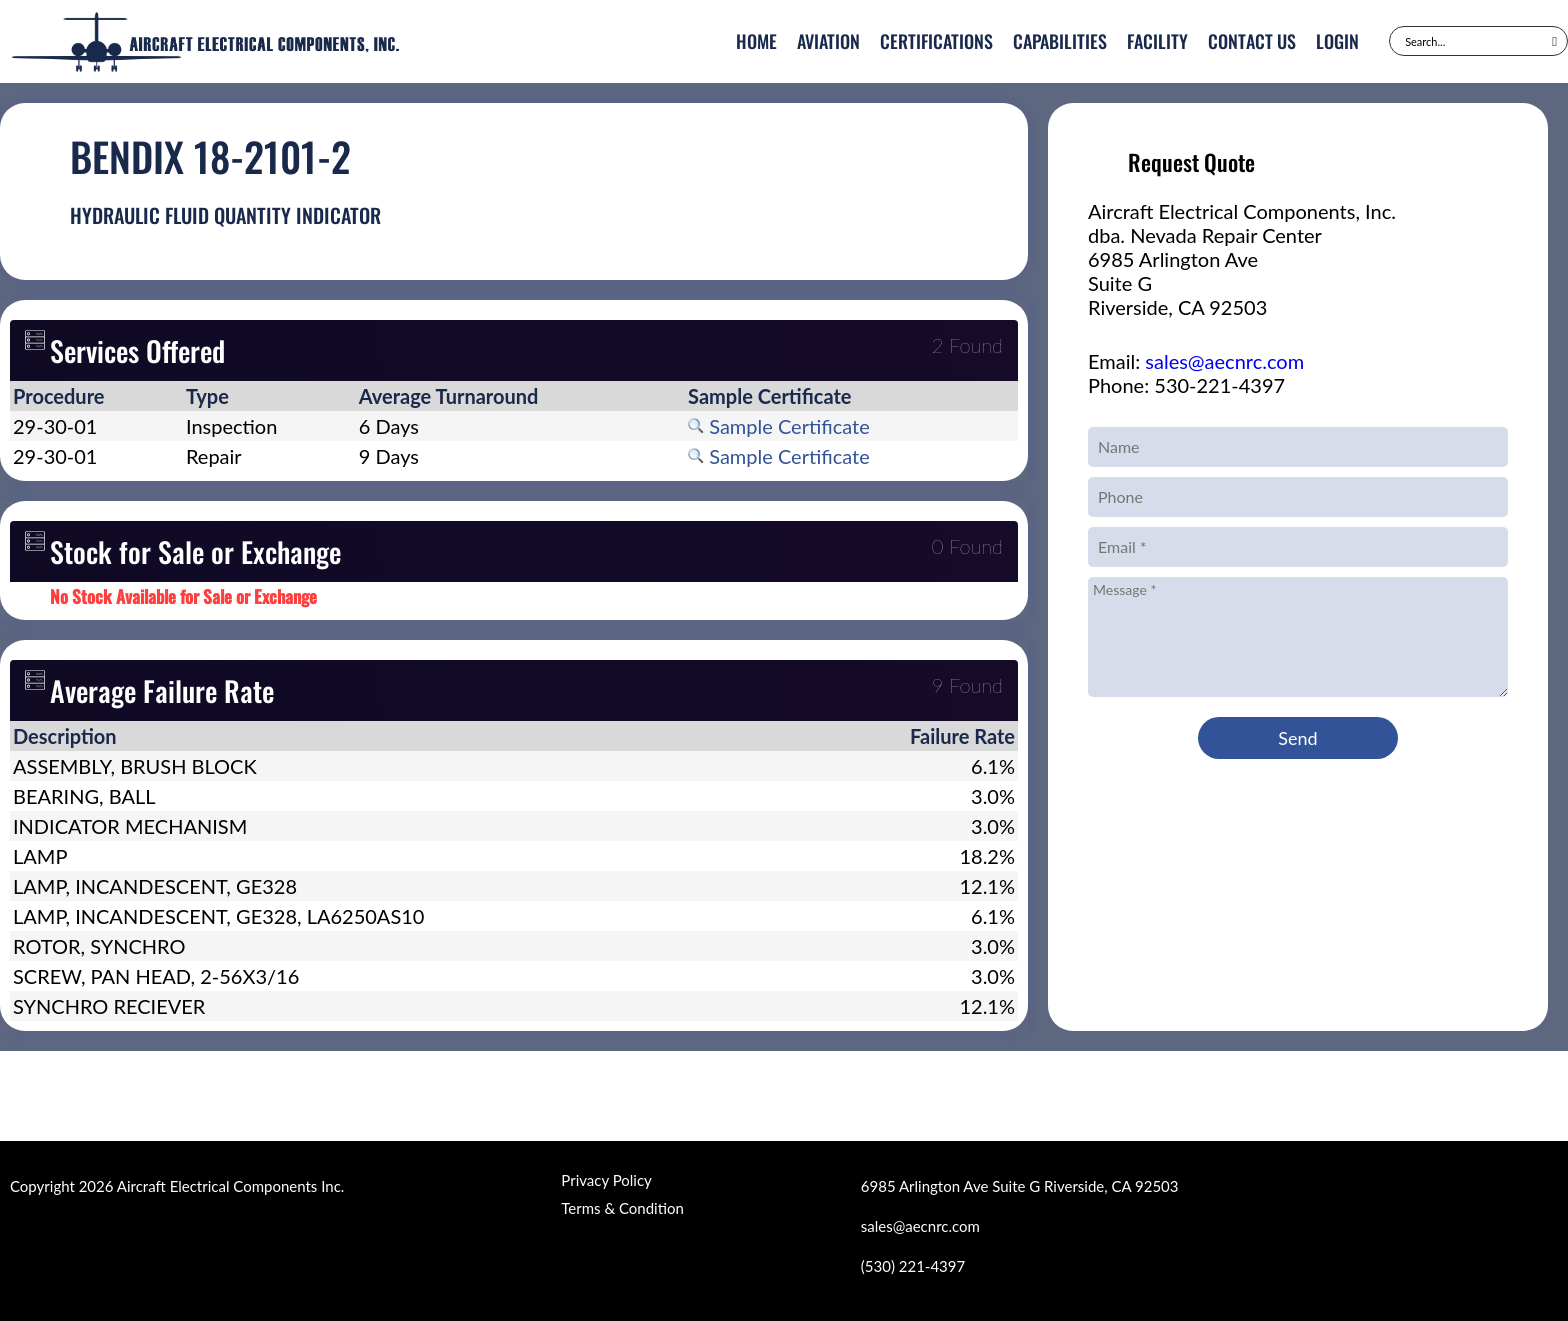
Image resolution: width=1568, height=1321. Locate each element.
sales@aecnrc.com (1224, 361)
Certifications (936, 41)
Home (756, 41)
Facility (1157, 41)
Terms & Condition (622, 1208)
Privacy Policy (606, 1180)
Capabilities (1060, 41)
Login (1337, 41)
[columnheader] (96, 396)
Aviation (828, 41)
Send (1297, 738)
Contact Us (1252, 41)
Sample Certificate (779, 426)
